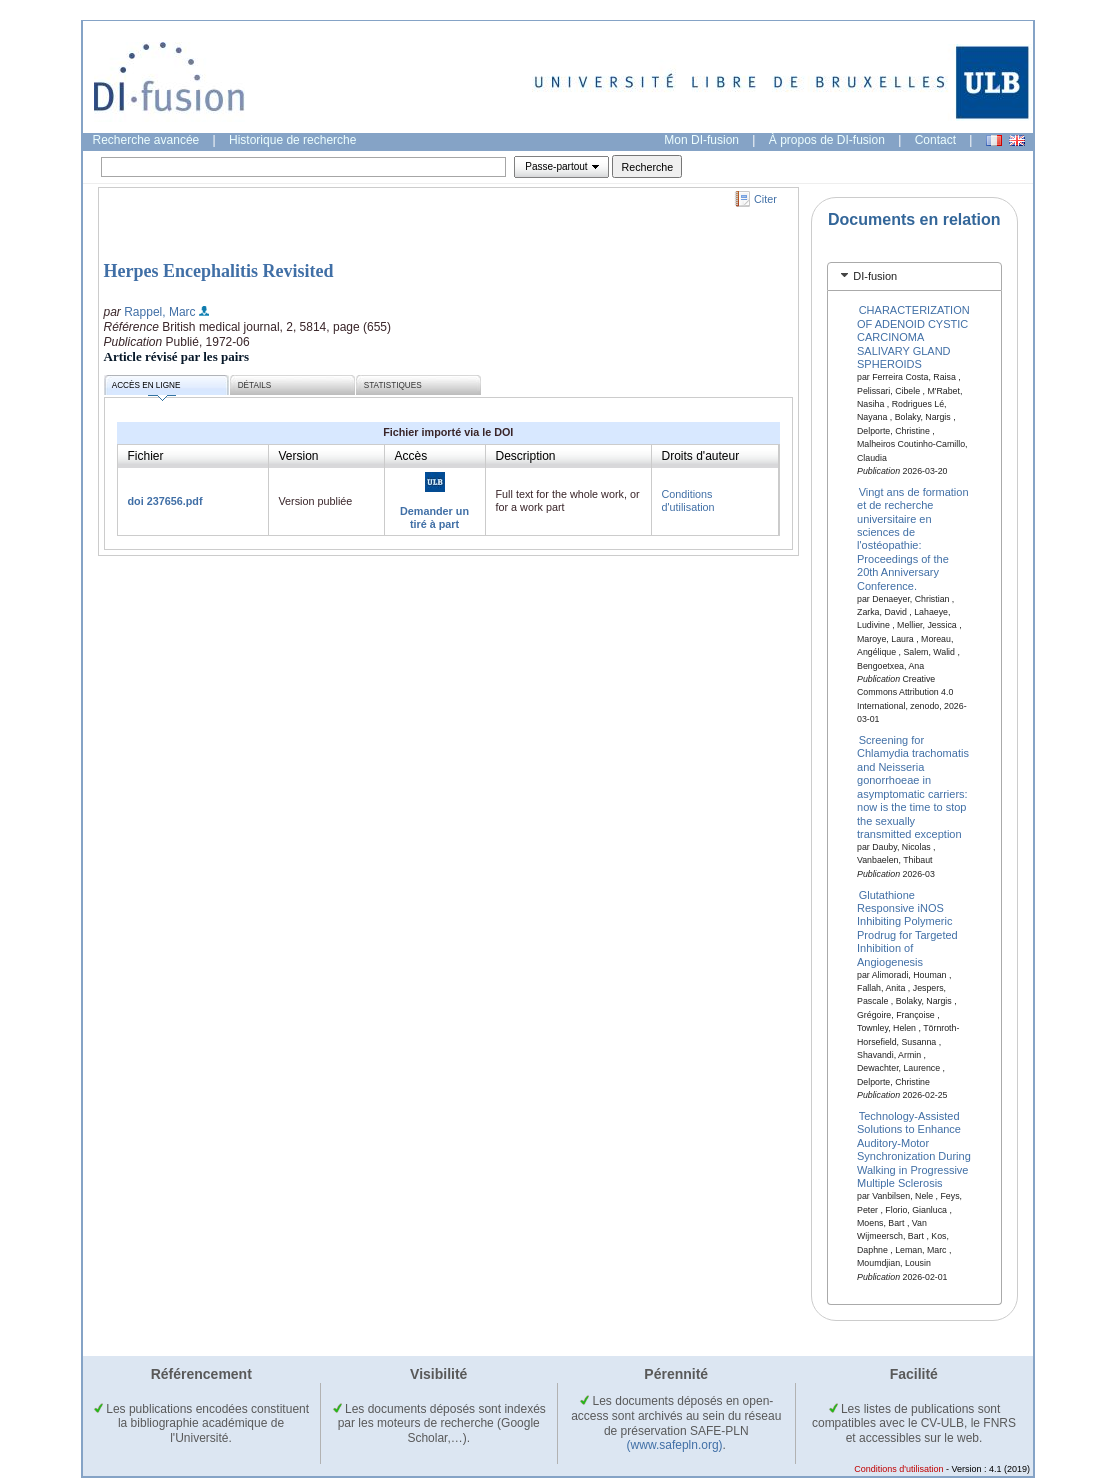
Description (526, 456)
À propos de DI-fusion (827, 140)
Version (299, 456)
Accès (411, 456)
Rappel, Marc (159, 312)
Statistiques (393, 385)
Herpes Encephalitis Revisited (219, 271)
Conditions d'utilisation (688, 500)
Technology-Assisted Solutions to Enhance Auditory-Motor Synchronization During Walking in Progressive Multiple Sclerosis (914, 1149)
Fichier (146, 456)
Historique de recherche (292, 140)
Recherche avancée (146, 140)
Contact (935, 140)
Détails (255, 385)
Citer (765, 199)
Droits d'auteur (701, 456)
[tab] (914, 276)
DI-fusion (875, 276)
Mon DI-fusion (701, 140)
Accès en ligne (146, 388)
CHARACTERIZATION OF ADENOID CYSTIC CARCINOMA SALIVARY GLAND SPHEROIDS (913, 337)
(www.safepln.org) (675, 1445)
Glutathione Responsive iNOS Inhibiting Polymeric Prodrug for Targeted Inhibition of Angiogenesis (907, 927)
